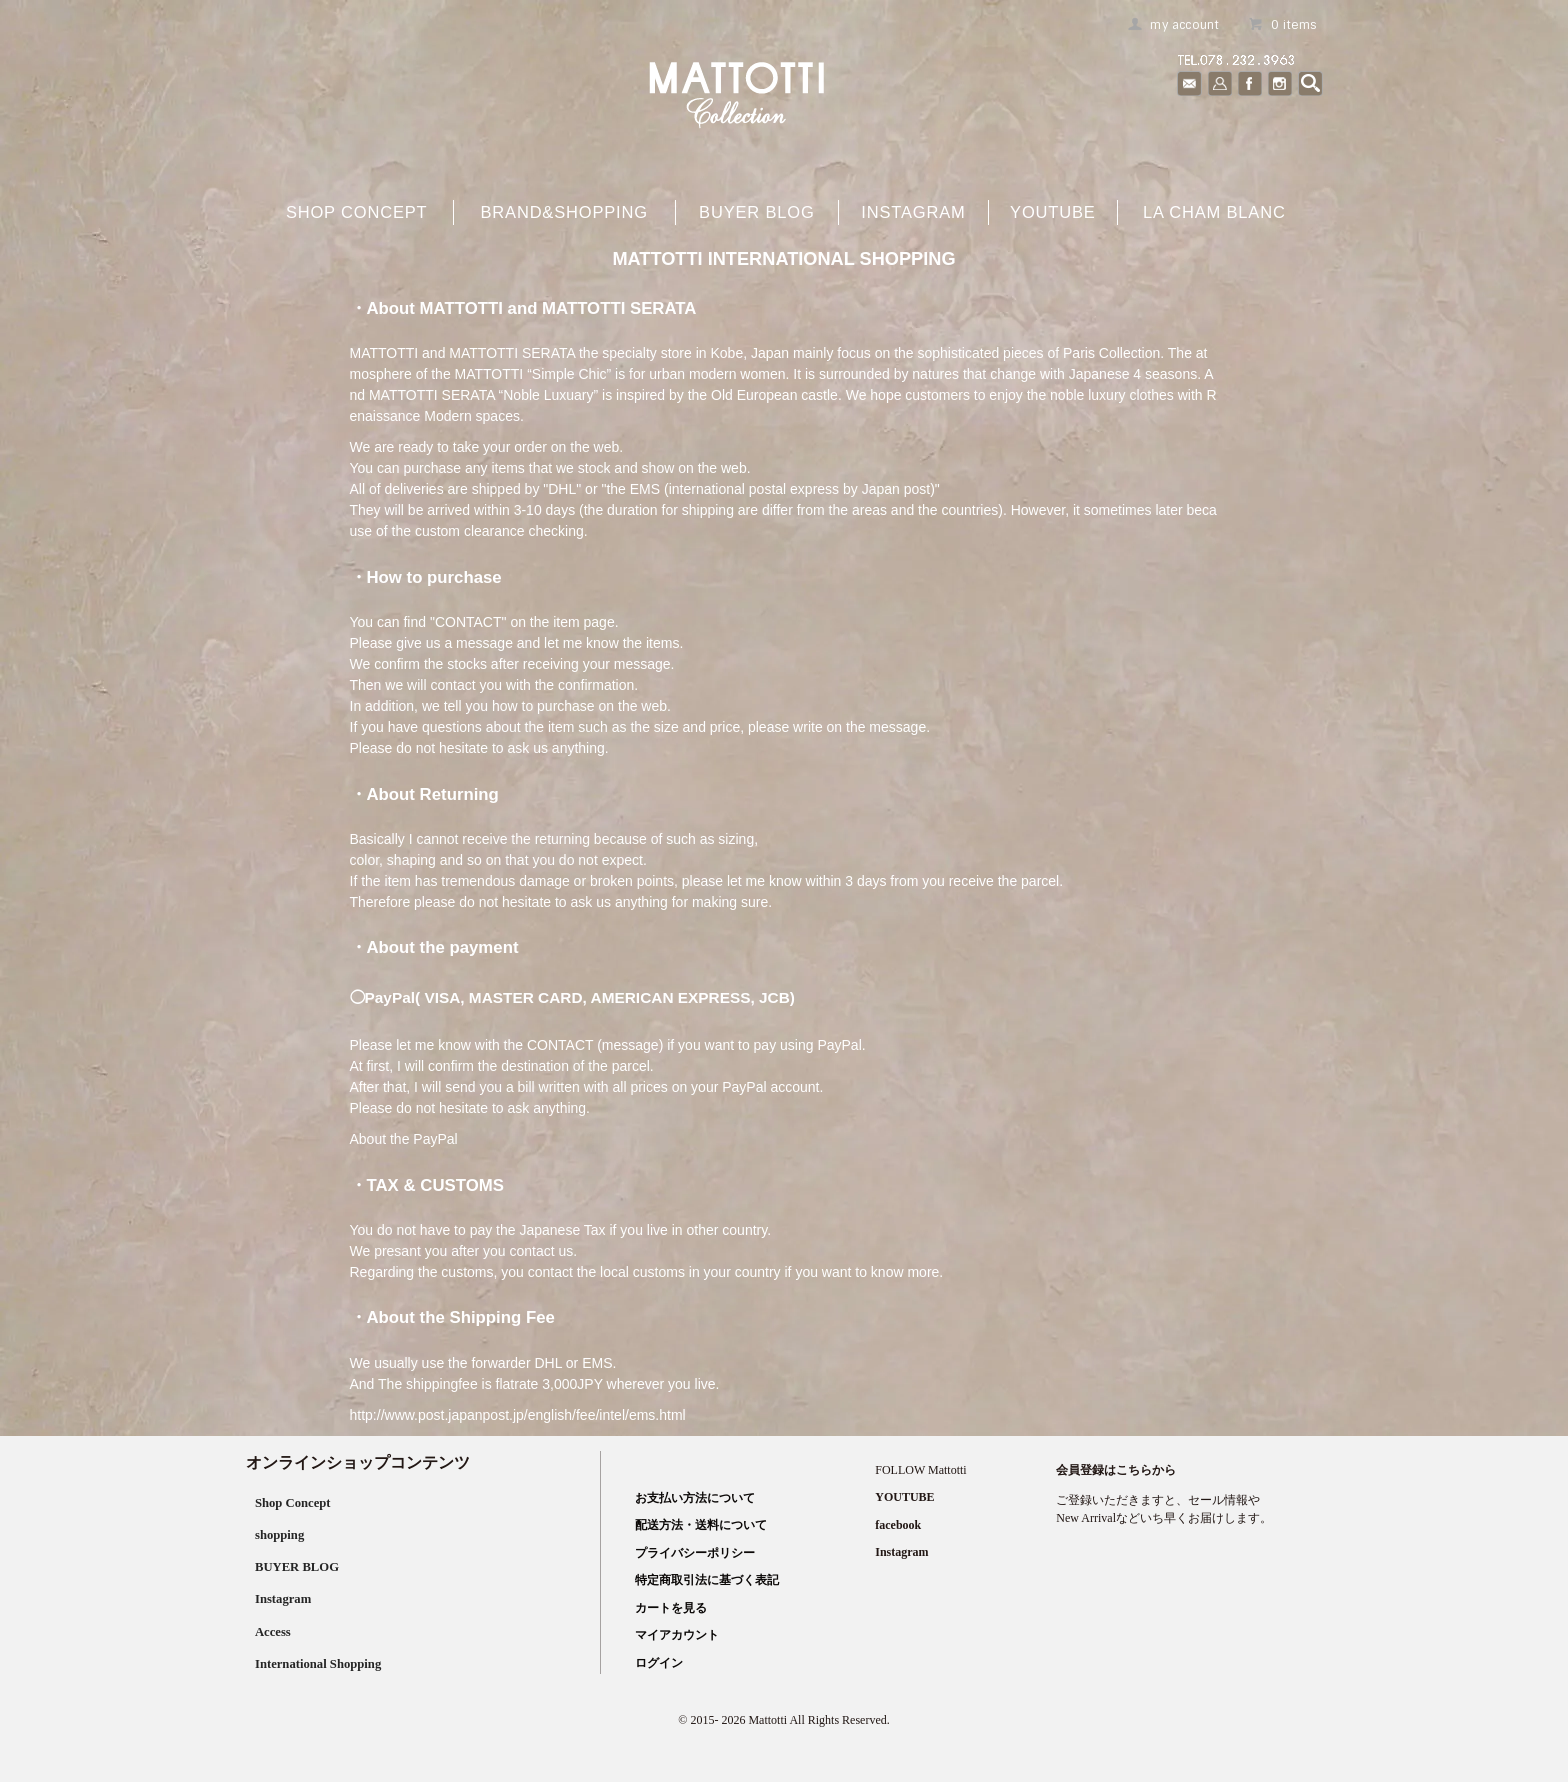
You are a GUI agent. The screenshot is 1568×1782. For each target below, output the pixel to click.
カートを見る (667, 1608)
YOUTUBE (1053, 212)
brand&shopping (563, 212)
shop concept (357, 212)
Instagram (913, 212)
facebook (898, 1525)
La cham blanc (1214, 212)
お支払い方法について (691, 1498)
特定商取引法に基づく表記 (703, 1580)
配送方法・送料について (697, 1525)
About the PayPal (404, 1139)
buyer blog (757, 212)
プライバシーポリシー (691, 1553)
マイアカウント (673, 1635)
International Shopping (321, 1663)
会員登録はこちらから (1116, 1470)
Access (271, 1631)
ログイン (655, 1663)
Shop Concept (293, 1502)
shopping (278, 1534)
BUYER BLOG (297, 1566)
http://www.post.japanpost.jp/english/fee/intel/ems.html (518, 1415)
